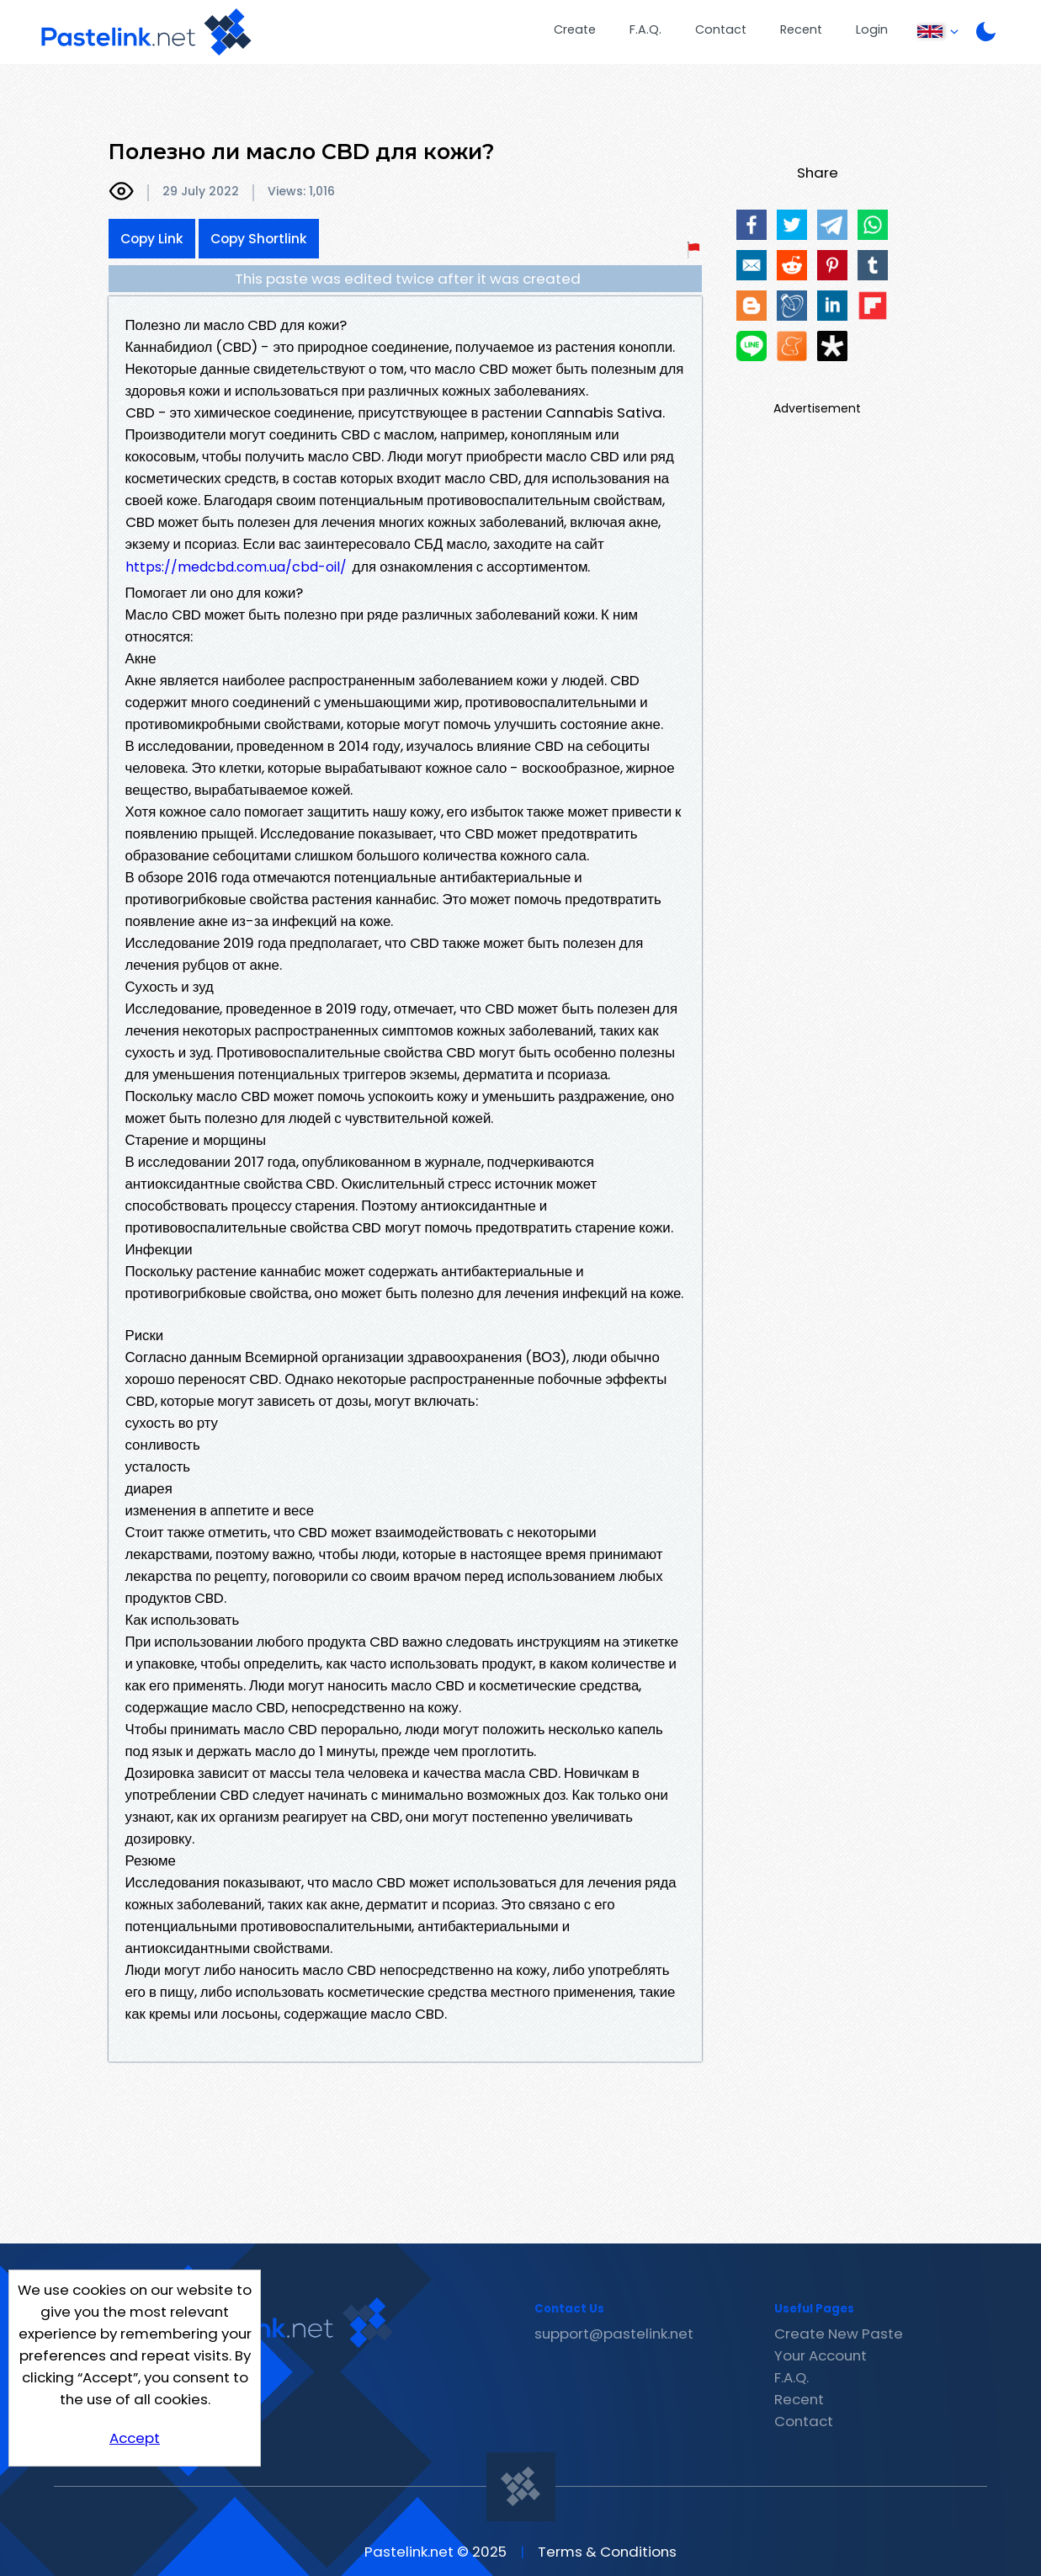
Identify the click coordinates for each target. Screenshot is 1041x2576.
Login (872, 29)
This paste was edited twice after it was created (408, 279)
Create (575, 29)
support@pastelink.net (613, 2333)
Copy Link (151, 238)
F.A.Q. (645, 29)
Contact (720, 29)
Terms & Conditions (607, 2551)
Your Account (820, 2355)
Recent (801, 29)
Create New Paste (838, 2333)
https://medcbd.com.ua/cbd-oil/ (236, 567)
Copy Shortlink (258, 238)
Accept (134, 2438)
